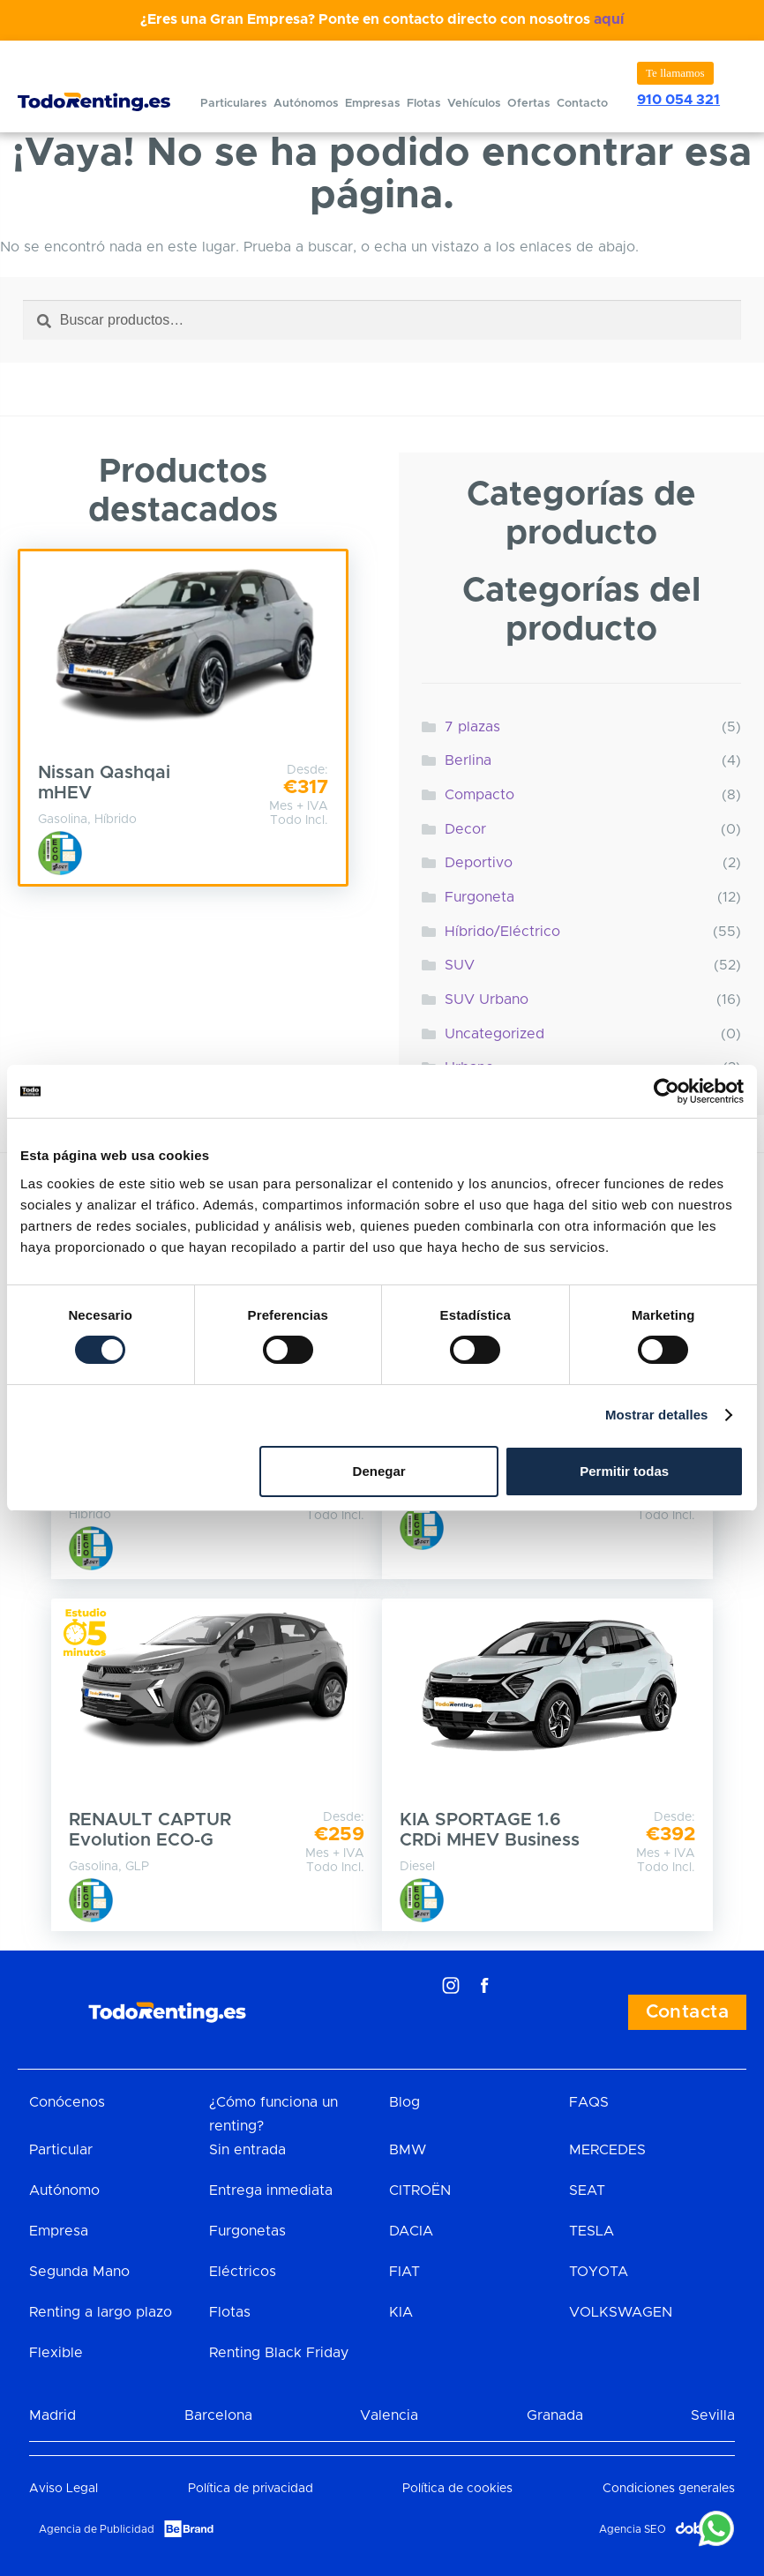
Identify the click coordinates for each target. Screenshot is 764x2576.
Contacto (582, 103)
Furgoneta (479, 897)
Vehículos (474, 103)
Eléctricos (242, 2272)
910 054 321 (678, 100)
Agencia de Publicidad (96, 2529)
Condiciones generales (669, 2488)
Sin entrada (247, 2150)
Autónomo (64, 2190)
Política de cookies (457, 2488)
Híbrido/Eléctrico (502, 932)
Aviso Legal (63, 2488)
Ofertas (529, 103)
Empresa (58, 2231)
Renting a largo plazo (100, 2312)
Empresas (373, 103)
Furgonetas (247, 2231)
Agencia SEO (632, 2529)
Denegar (379, 1471)
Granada (555, 2415)
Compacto (479, 795)
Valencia (389, 2415)
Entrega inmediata (271, 2190)
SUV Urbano (486, 999)
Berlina (468, 760)
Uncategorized (494, 1034)
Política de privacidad (250, 2488)
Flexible (56, 2353)
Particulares (233, 103)
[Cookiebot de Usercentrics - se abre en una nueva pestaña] (666, 1091)
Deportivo (479, 863)
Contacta (687, 2012)
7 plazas (472, 727)
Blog (404, 2102)
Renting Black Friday (278, 2353)
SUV (460, 965)
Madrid (52, 2415)
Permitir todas (624, 1471)
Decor (465, 829)
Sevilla (713, 2415)
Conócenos (67, 2102)
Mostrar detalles (656, 1414)
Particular (61, 2150)
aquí (609, 19)
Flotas (424, 103)
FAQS (589, 2102)
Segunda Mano (79, 2272)
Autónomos (306, 103)
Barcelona (218, 2415)
